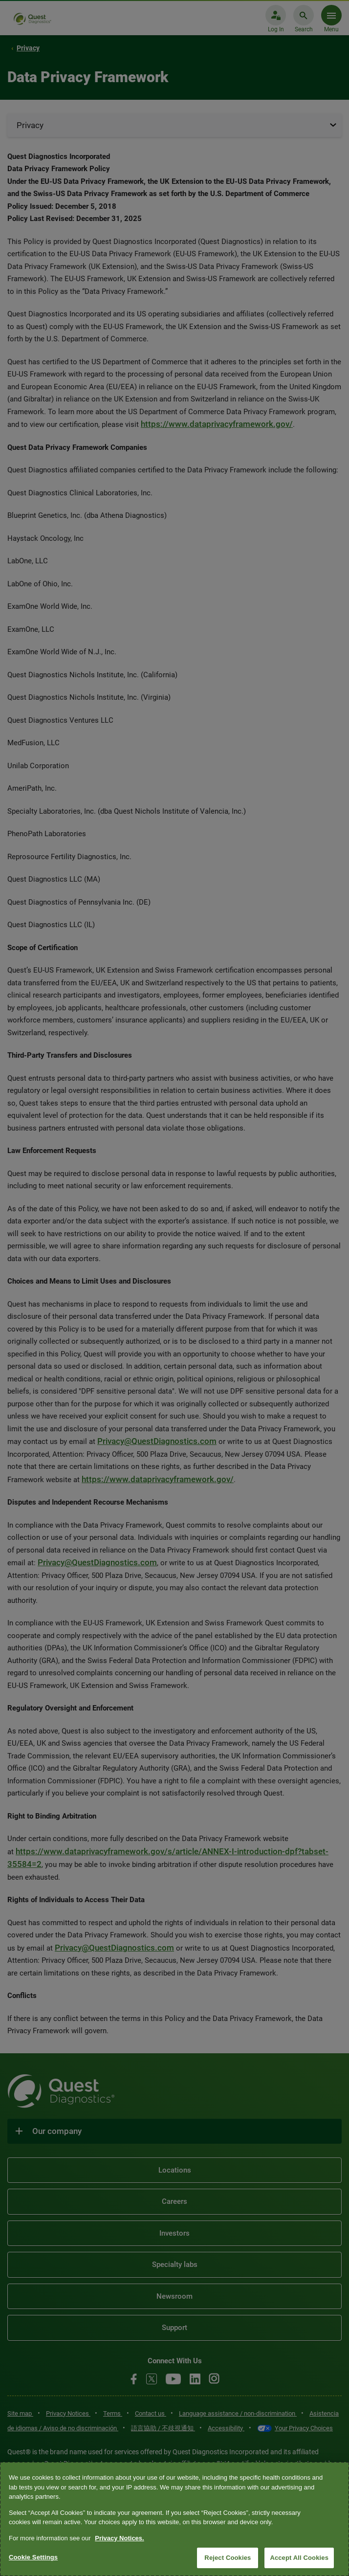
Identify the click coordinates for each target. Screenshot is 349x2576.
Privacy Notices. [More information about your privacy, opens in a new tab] (119, 2538)
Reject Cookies (227, 2557)
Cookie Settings (33, 2557)
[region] (174, 2519)
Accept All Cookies (299, 2557)
